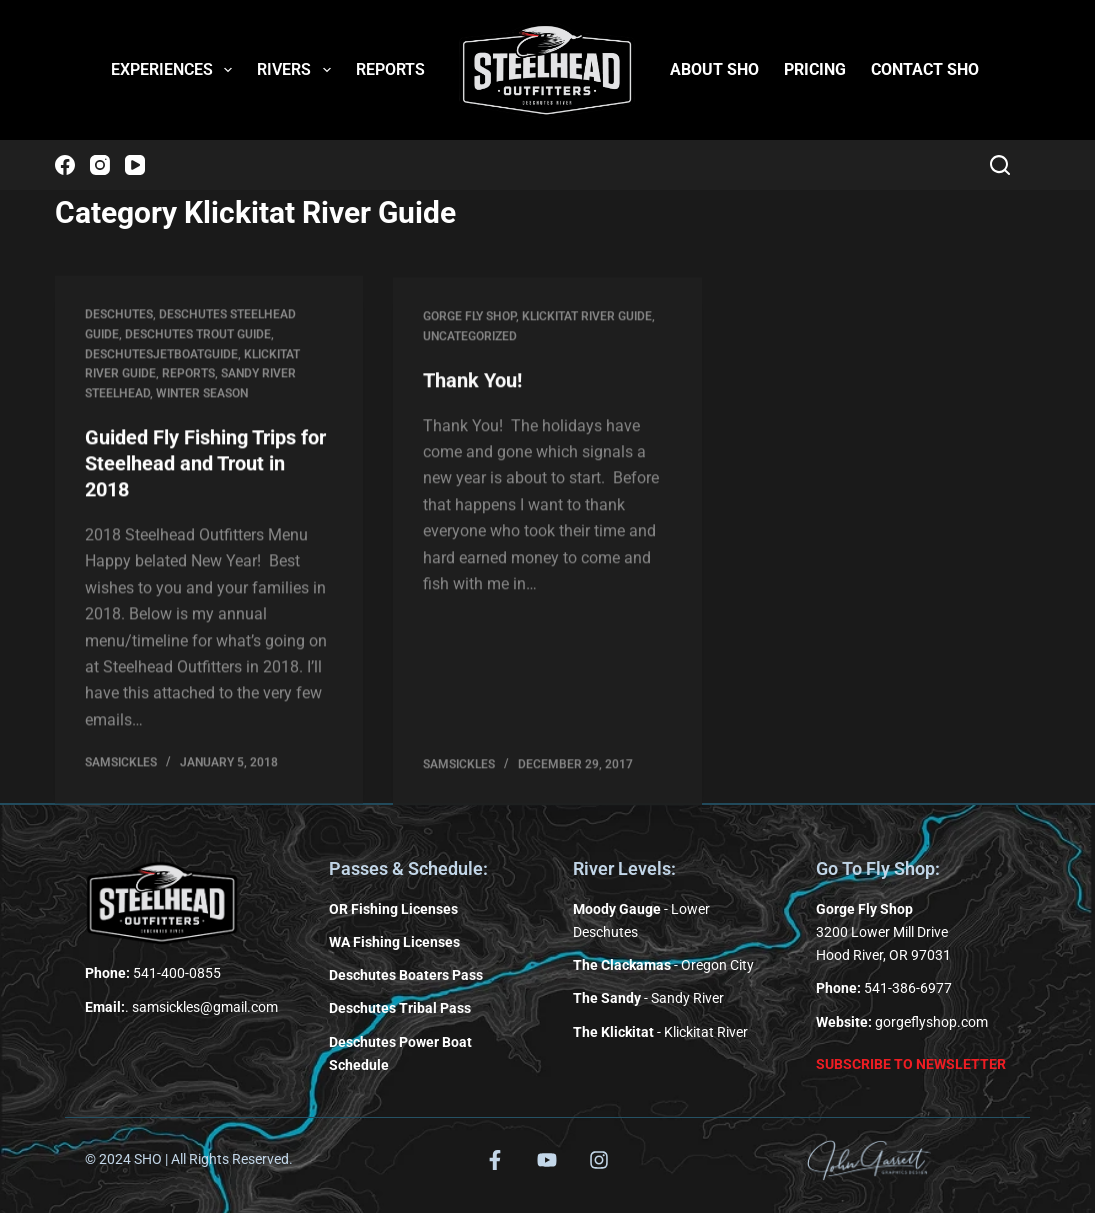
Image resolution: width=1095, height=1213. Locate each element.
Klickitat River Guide (587, 322)
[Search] (1000, 165)
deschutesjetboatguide (161, 355)
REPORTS (390, 69)
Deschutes (119, 316)
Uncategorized (470, 342)
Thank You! (472, 385)
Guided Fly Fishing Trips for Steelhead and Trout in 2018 (205, 465)
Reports (188, 375)
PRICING (815, 69)
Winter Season (202, 395)
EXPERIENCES (175, 70)
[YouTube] (135, 165)
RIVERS (297, 70)
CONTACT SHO (925, 69)
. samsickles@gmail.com (181, 1007)
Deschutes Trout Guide (198, 335)
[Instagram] (100, 165)
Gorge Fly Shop (469, 322)
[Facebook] (65, 165)
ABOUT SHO (714, 69)
